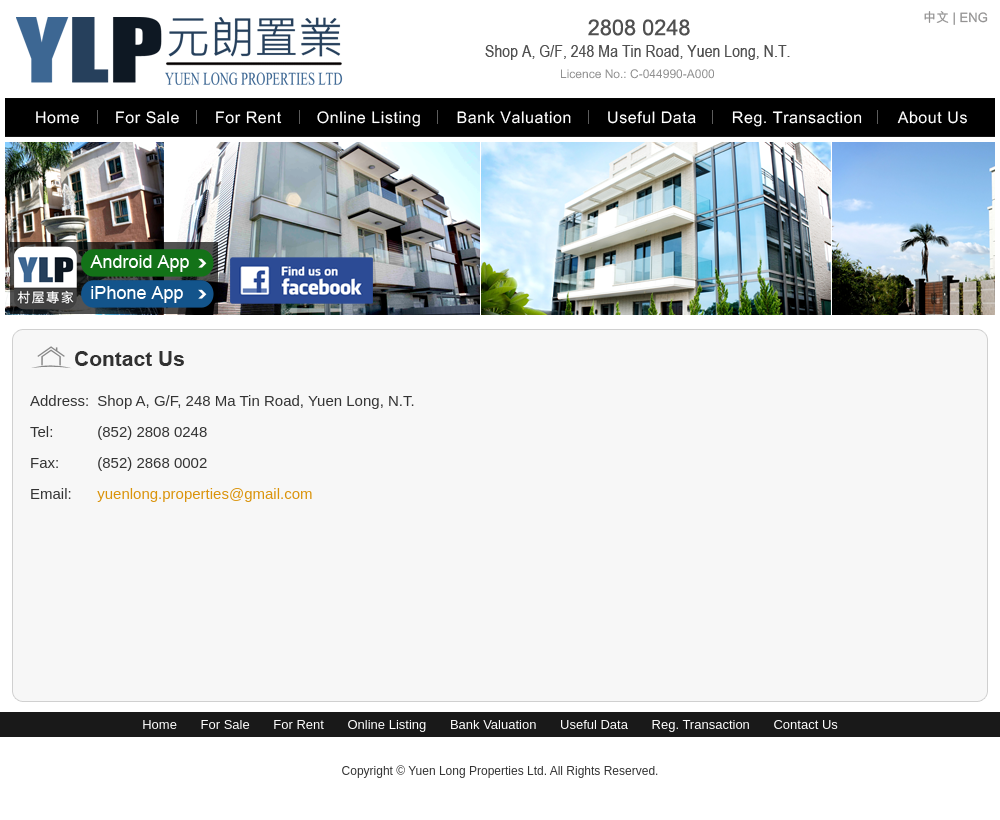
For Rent (298, 724)
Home (159, 724)
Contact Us (805, 724)
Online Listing (386, 724)
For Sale (225, 724)
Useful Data (594, 724)
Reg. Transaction (701, 724)
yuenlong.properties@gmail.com (204, 493)
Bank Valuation (493, 724)
